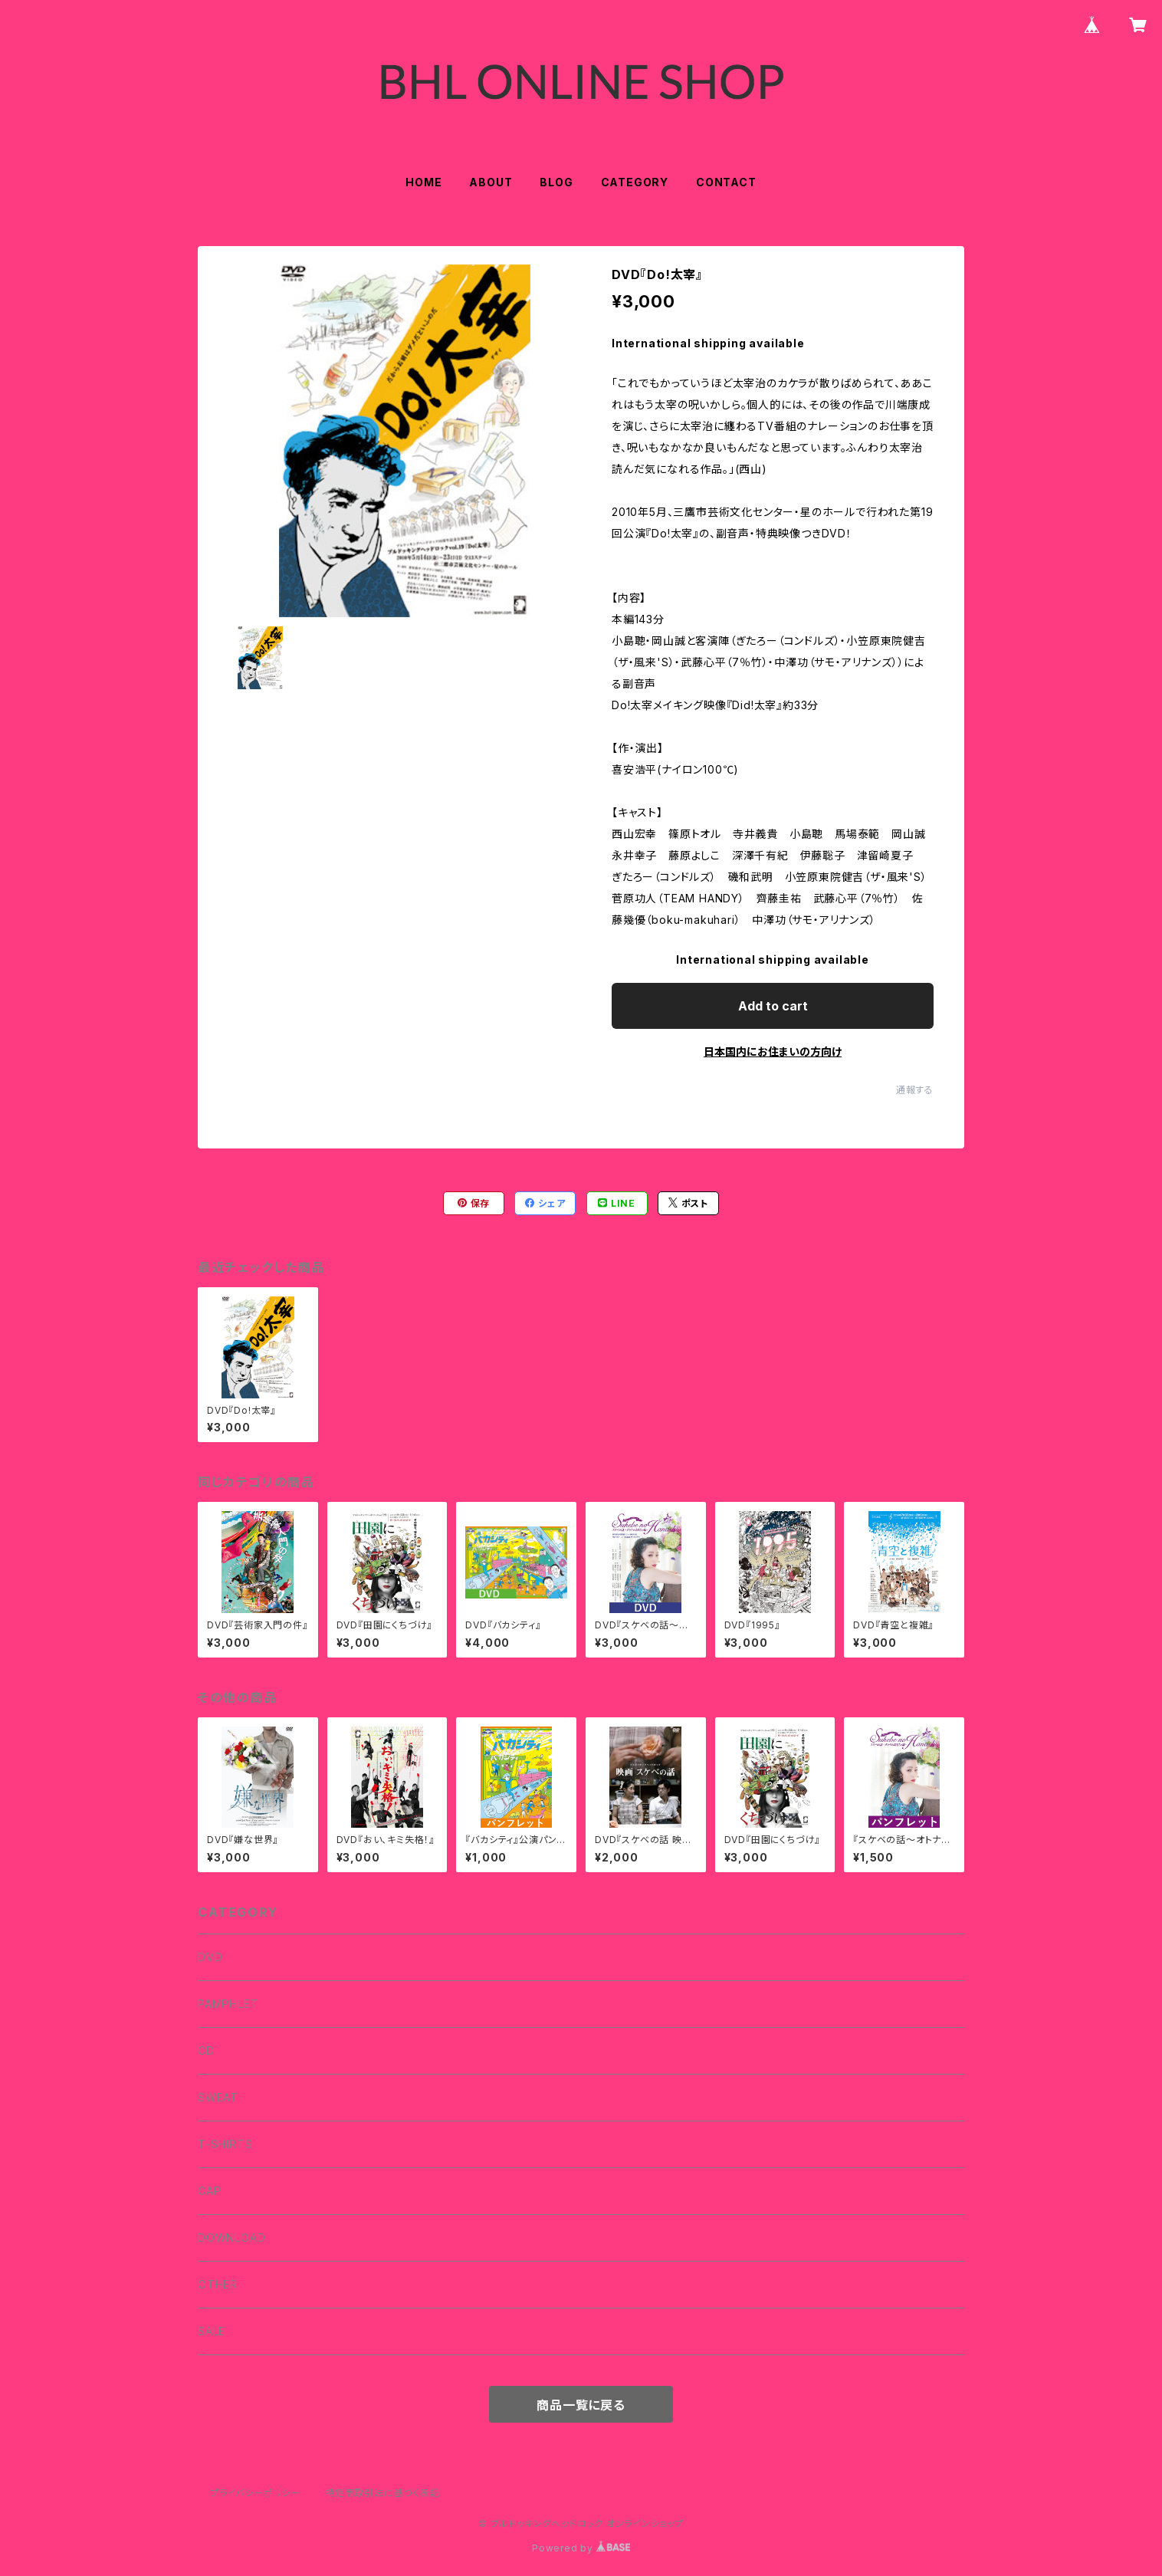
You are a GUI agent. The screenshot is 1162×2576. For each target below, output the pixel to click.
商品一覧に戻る (581, 2405)
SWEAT (218, 2097)
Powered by (581, 2548)
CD (206, 2050)
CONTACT (726, 182)
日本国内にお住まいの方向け (773, 1051)
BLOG (556, 182)
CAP (209, 2190)
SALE (211, 2331)
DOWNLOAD (231, 2237)
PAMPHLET (228, 2003)
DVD (210, 1956)
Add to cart (773, 1006)
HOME (423, 182)
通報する (915, 1090)
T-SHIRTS (225, 2143)
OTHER (218, 2284)
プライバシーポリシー (255, 2493)
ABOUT (490, 182)
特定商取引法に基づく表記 (382, 2493)
